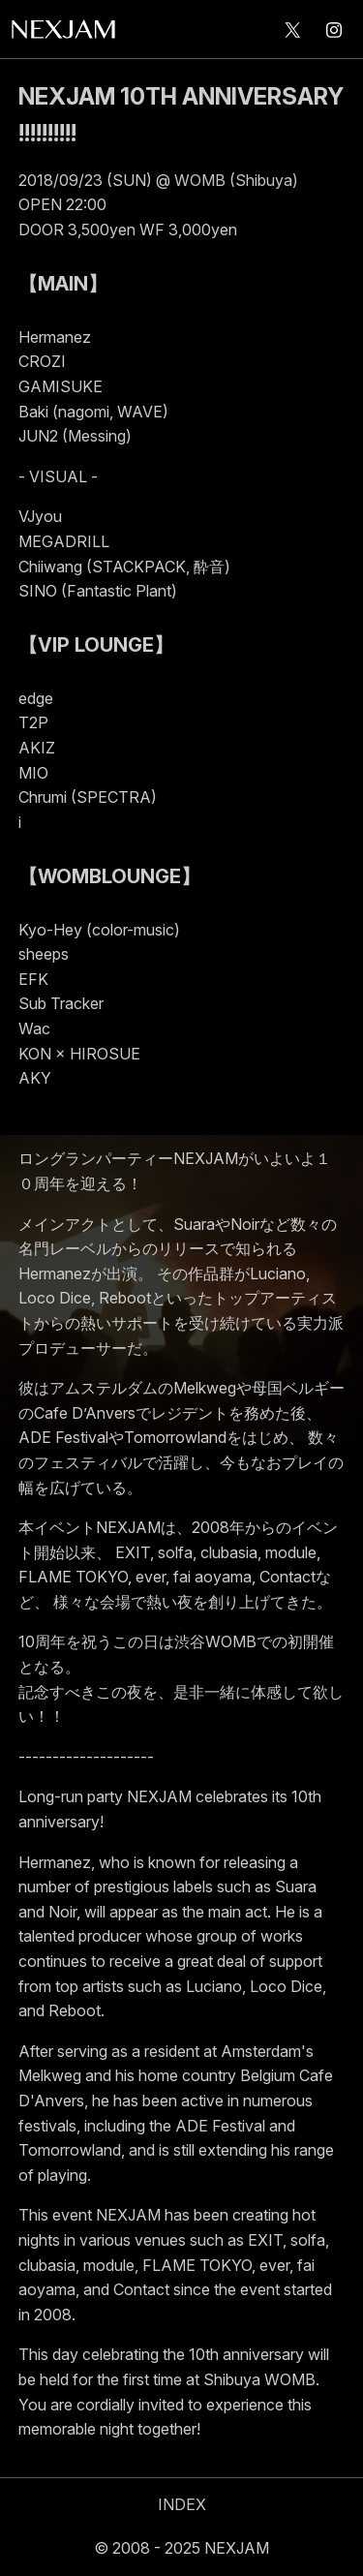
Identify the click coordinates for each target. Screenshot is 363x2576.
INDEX (182, 2504)
